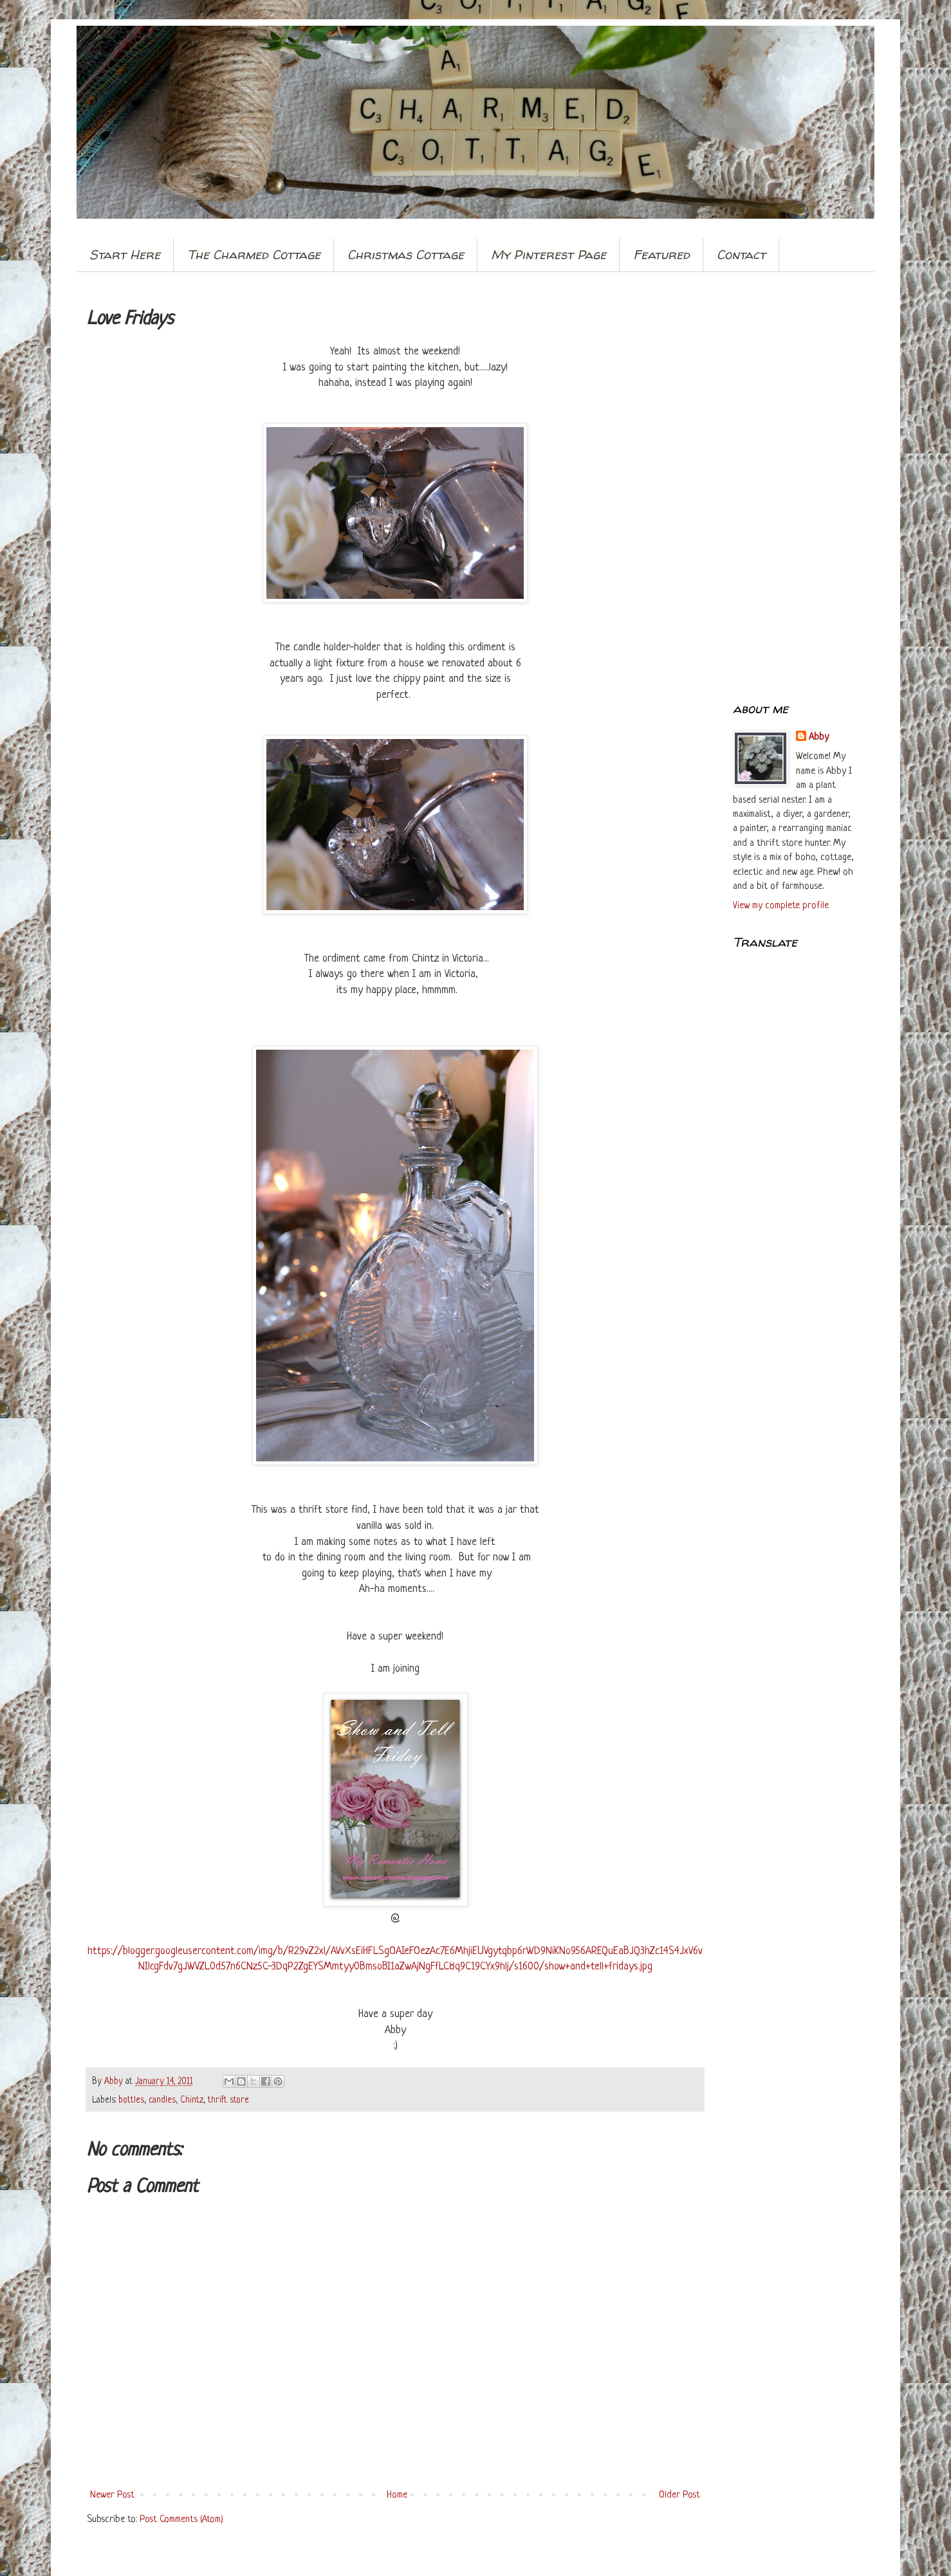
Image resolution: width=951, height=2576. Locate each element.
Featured (661, 254)
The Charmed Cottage (253, 254)
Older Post (679, 2495)
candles (162, 2100)
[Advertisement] (794, 488)
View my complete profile (781, 905)
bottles (131, 2100)
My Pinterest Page (548, 254)
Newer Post (112, 2495)
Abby (819, 737)
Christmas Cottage (405, 254)
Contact (741, 254)
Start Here (124, 254)
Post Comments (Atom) (181, 2519)
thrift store (228, 2100)
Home (397, 2495)
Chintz (191, 2100)
